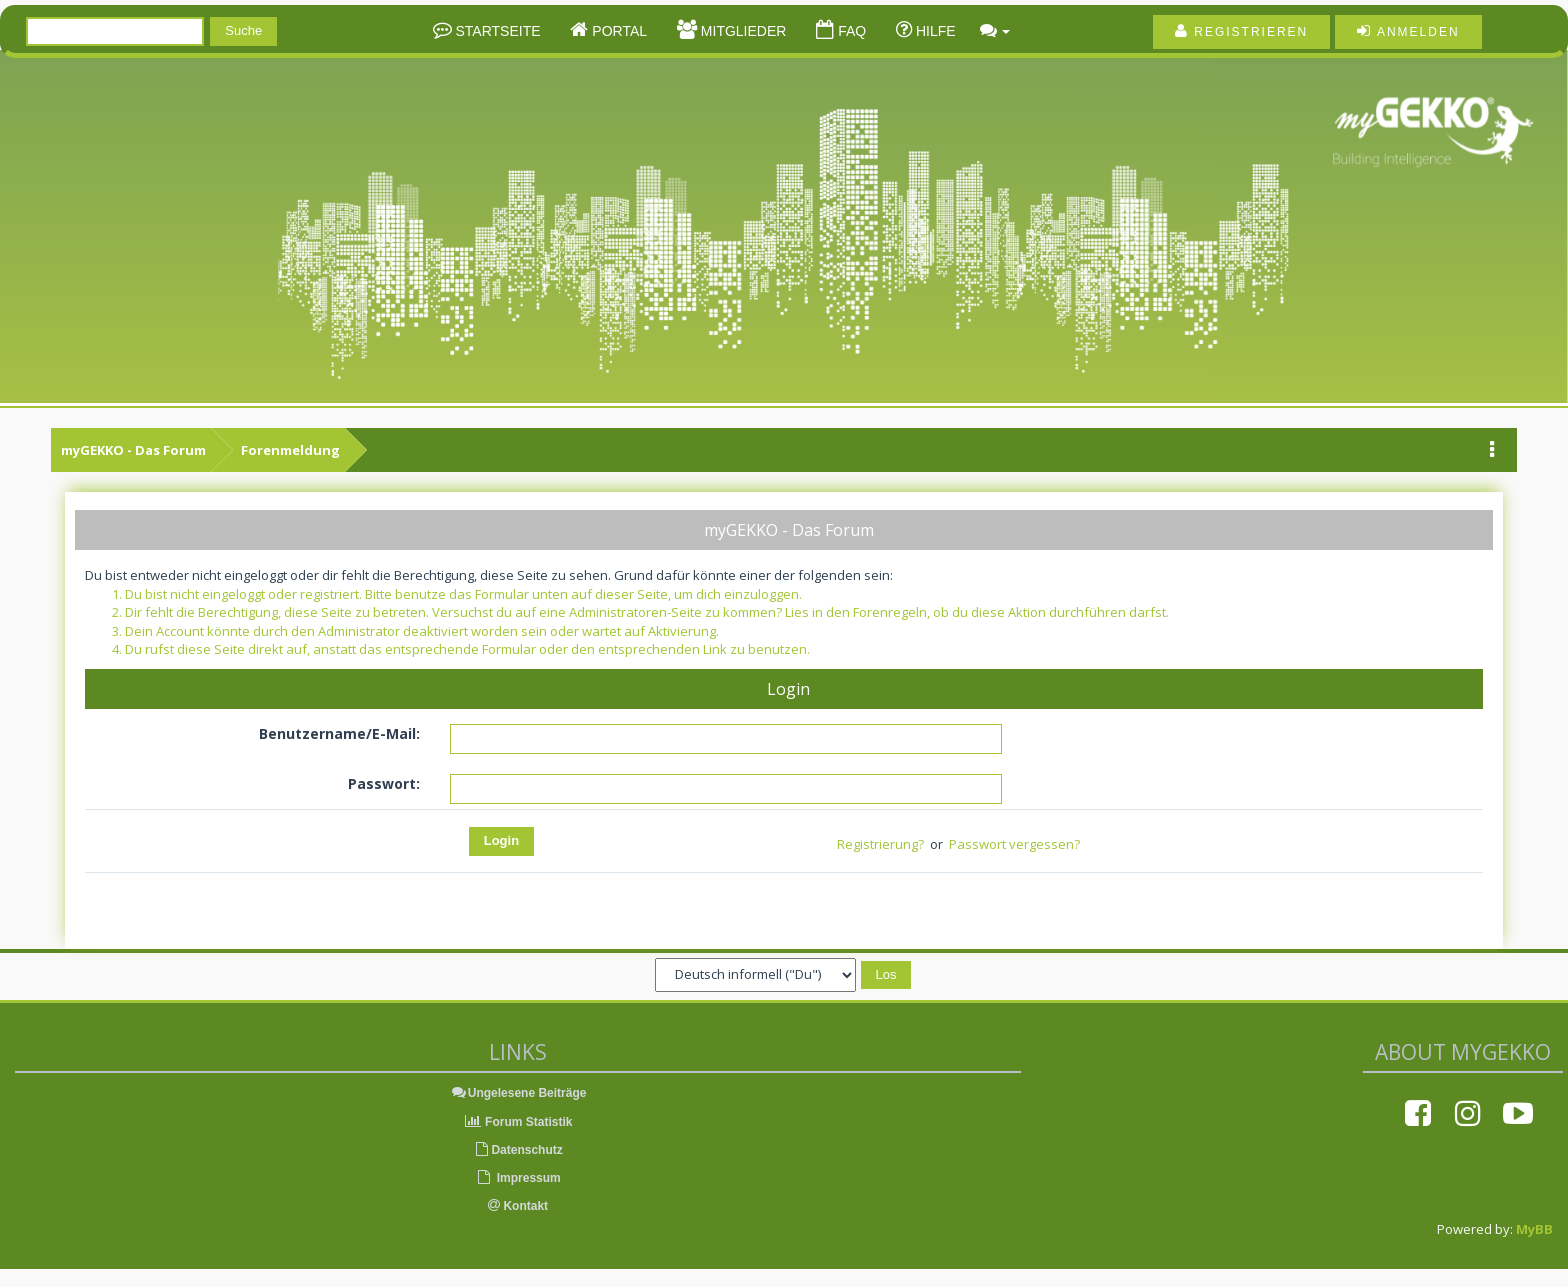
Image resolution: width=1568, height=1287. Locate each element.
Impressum (517, 1178)
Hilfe (934, 31)
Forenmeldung (290, 450)
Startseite (496, 31)
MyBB (1534, 1229)
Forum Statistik (518, 1122)
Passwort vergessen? (1014, 844)
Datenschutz (517, 1150)
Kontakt (518, 1206)
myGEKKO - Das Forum (133, 450)
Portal (617, 31)
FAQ (850, 31)
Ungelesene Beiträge (518, 1093)
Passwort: (384, 783)
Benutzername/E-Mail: (339, 733)
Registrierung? (880, 844)
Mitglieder (741, 31)
